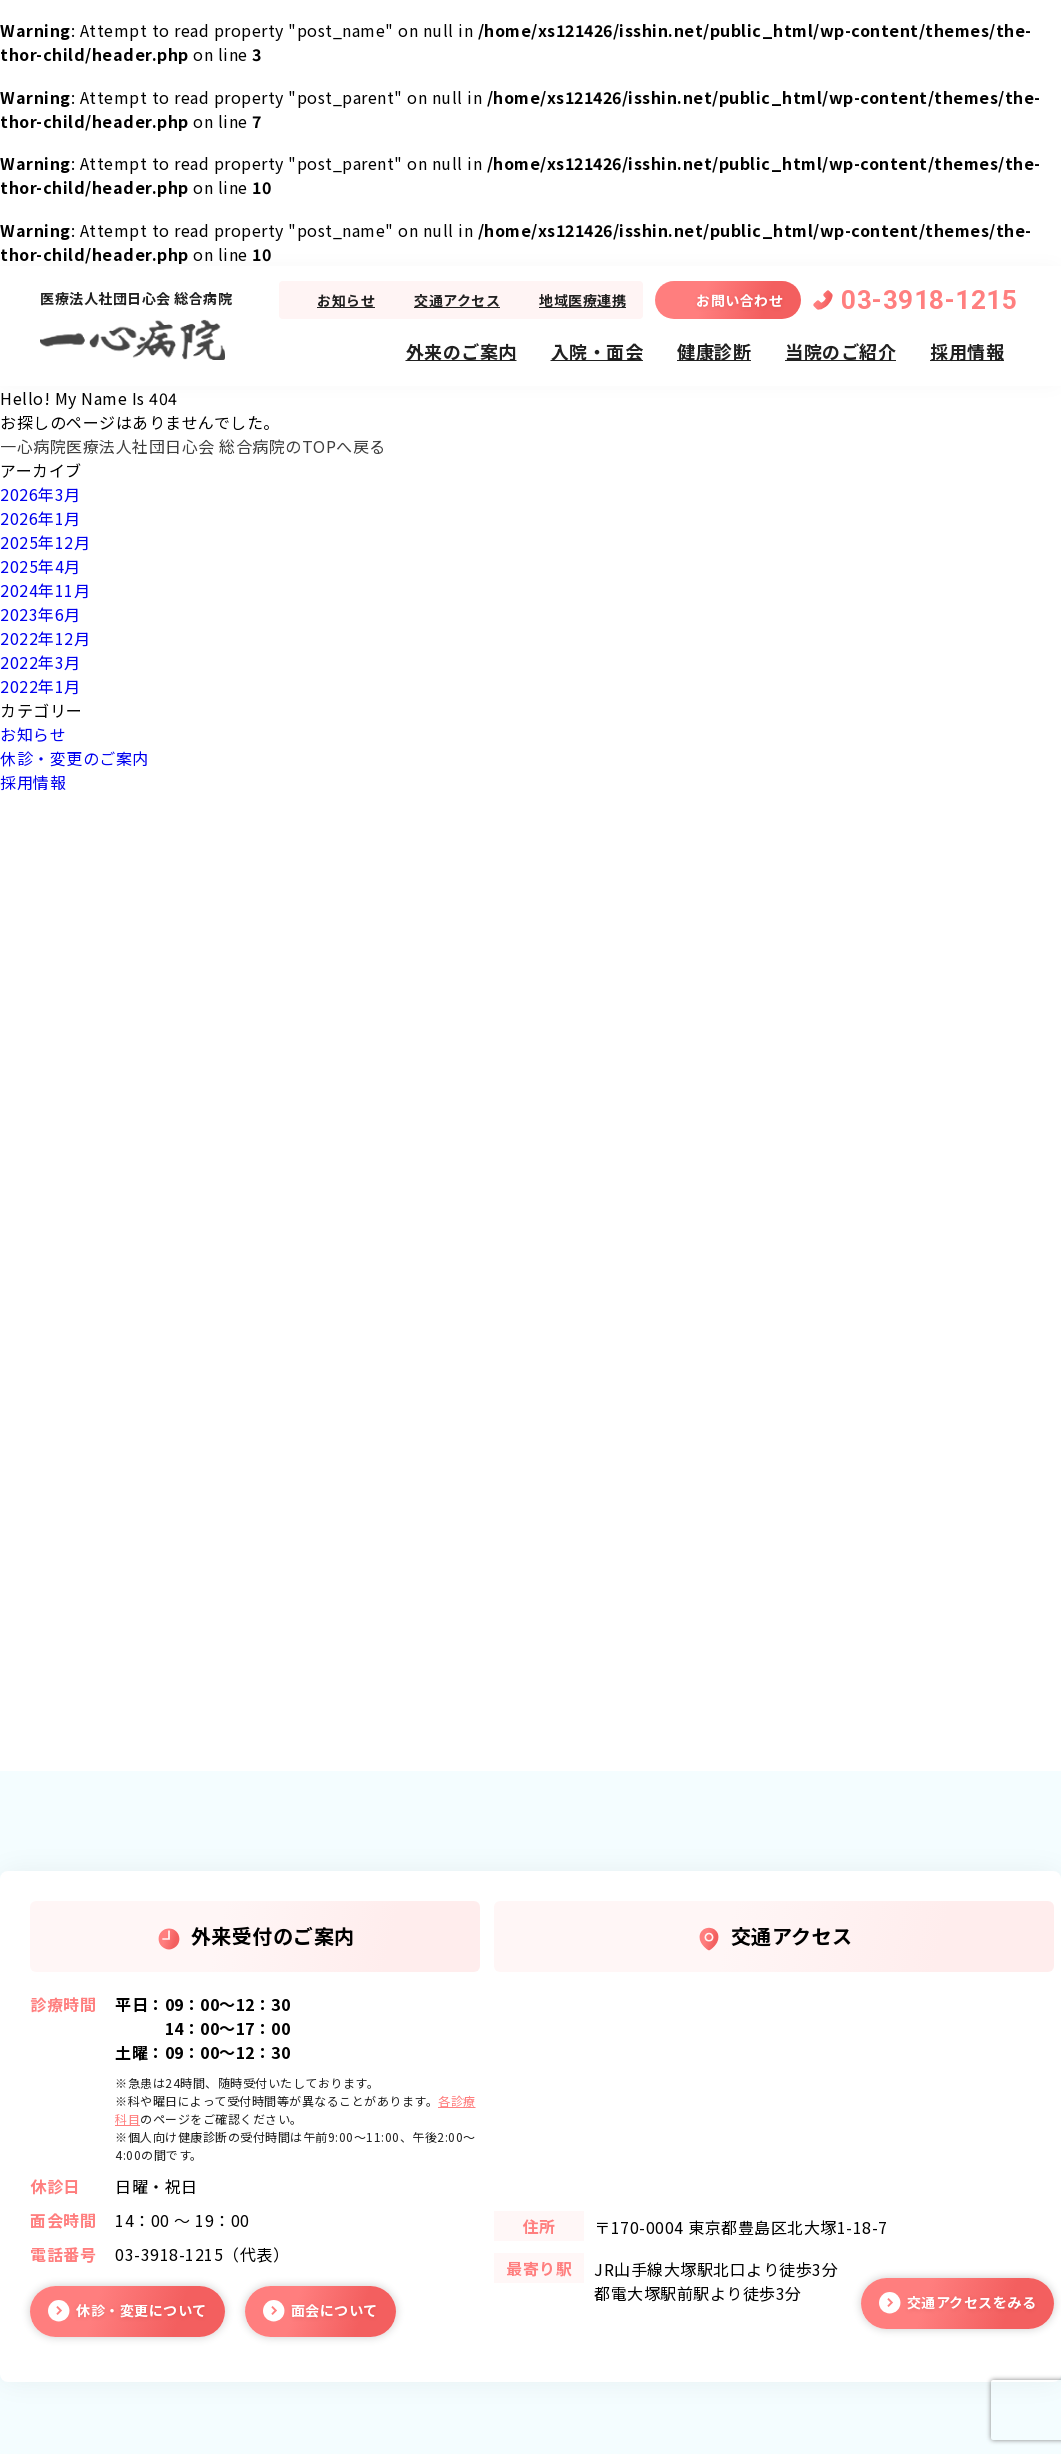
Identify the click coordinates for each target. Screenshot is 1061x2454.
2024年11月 (45, 590)
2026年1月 (40, 518)
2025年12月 (45, 542)
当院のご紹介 (840, 351)
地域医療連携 (582, 300)
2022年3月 (40, 662)
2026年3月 (40, 494)
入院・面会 (597, 351)
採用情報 (967, 351)
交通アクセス (457, 300)
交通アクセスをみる (972, 2302)
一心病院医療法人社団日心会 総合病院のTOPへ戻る (193, 446)
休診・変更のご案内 (74, 758)
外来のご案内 (461, 351)
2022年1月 (40, 686)
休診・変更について (141, 2310)
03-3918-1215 (929, 300)
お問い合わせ (739, 300)
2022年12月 (45, 638)
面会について (334, 2310)
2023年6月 (40, 614)
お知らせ (346, 300)
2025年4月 (40, 566)
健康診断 (714, 351)
